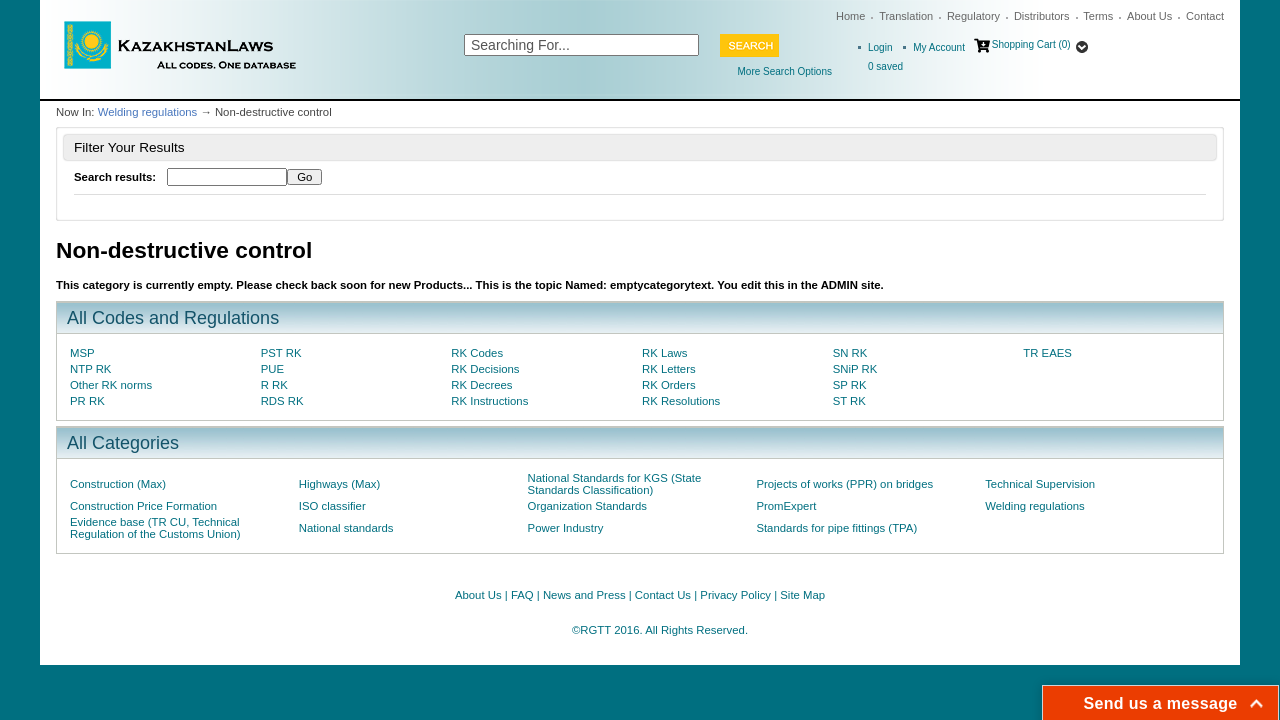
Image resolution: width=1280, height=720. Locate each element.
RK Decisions (485, 369)
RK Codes (477, 353)
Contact (1205, 16)
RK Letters (669, 369)
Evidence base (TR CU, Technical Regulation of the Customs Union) (155, 528)
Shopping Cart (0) (1031, 44)
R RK (274, 385)
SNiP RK (855, 369)
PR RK (87, 401)
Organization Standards (587, 506)
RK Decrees (481, 385)
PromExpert (786, 506)
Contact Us (663, 595)
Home (850, 16)
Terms (1098, 16)
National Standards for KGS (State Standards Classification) (615, 484)
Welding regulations (148, 112)
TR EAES (1047, 353)
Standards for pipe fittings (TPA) (836, 528)
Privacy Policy (735, 595)
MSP (82, 353)
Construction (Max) (118, 484)
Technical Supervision (1040, 484)
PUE (272, 369)
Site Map (802, 595)
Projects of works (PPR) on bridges (844, 484)
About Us (1149, 16)
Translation (906, 16)
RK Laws (664, 353)
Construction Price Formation (143, 506)
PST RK (281, 353)
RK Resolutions (681, 401)
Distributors (1042, 16)
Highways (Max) (339, 484)
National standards (346, 528)
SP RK (850, 385)
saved (885, 66)
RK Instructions (489, 401)
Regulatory (973, 16)
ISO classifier (332, 506)
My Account (939, 47)
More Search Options (785, 71)
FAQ (522, 595)
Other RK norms (111, 385)
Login (880, 47)
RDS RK (282, 401)
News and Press (584, 595)
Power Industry (566, 528)
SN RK (850, 353)
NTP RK (90, 369)
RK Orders (669, 385)
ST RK (849, 401)
